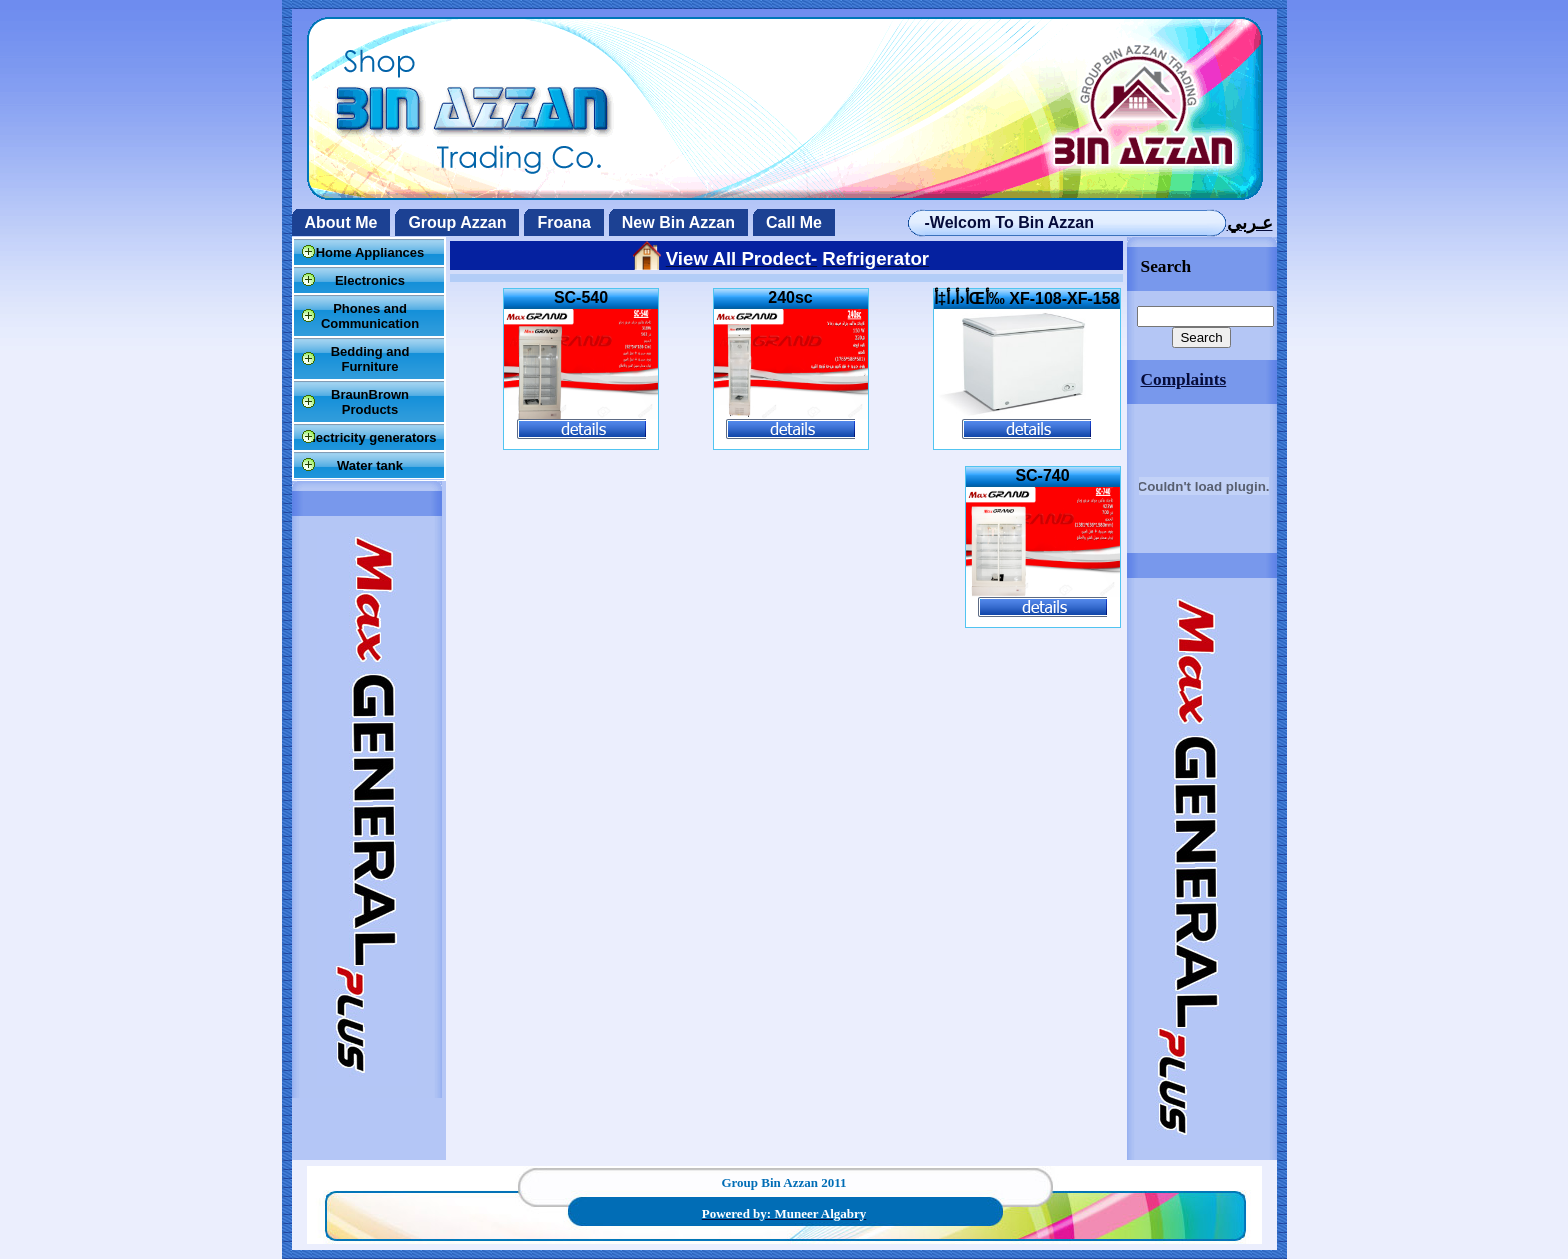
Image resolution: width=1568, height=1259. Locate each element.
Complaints (1184, 379)
